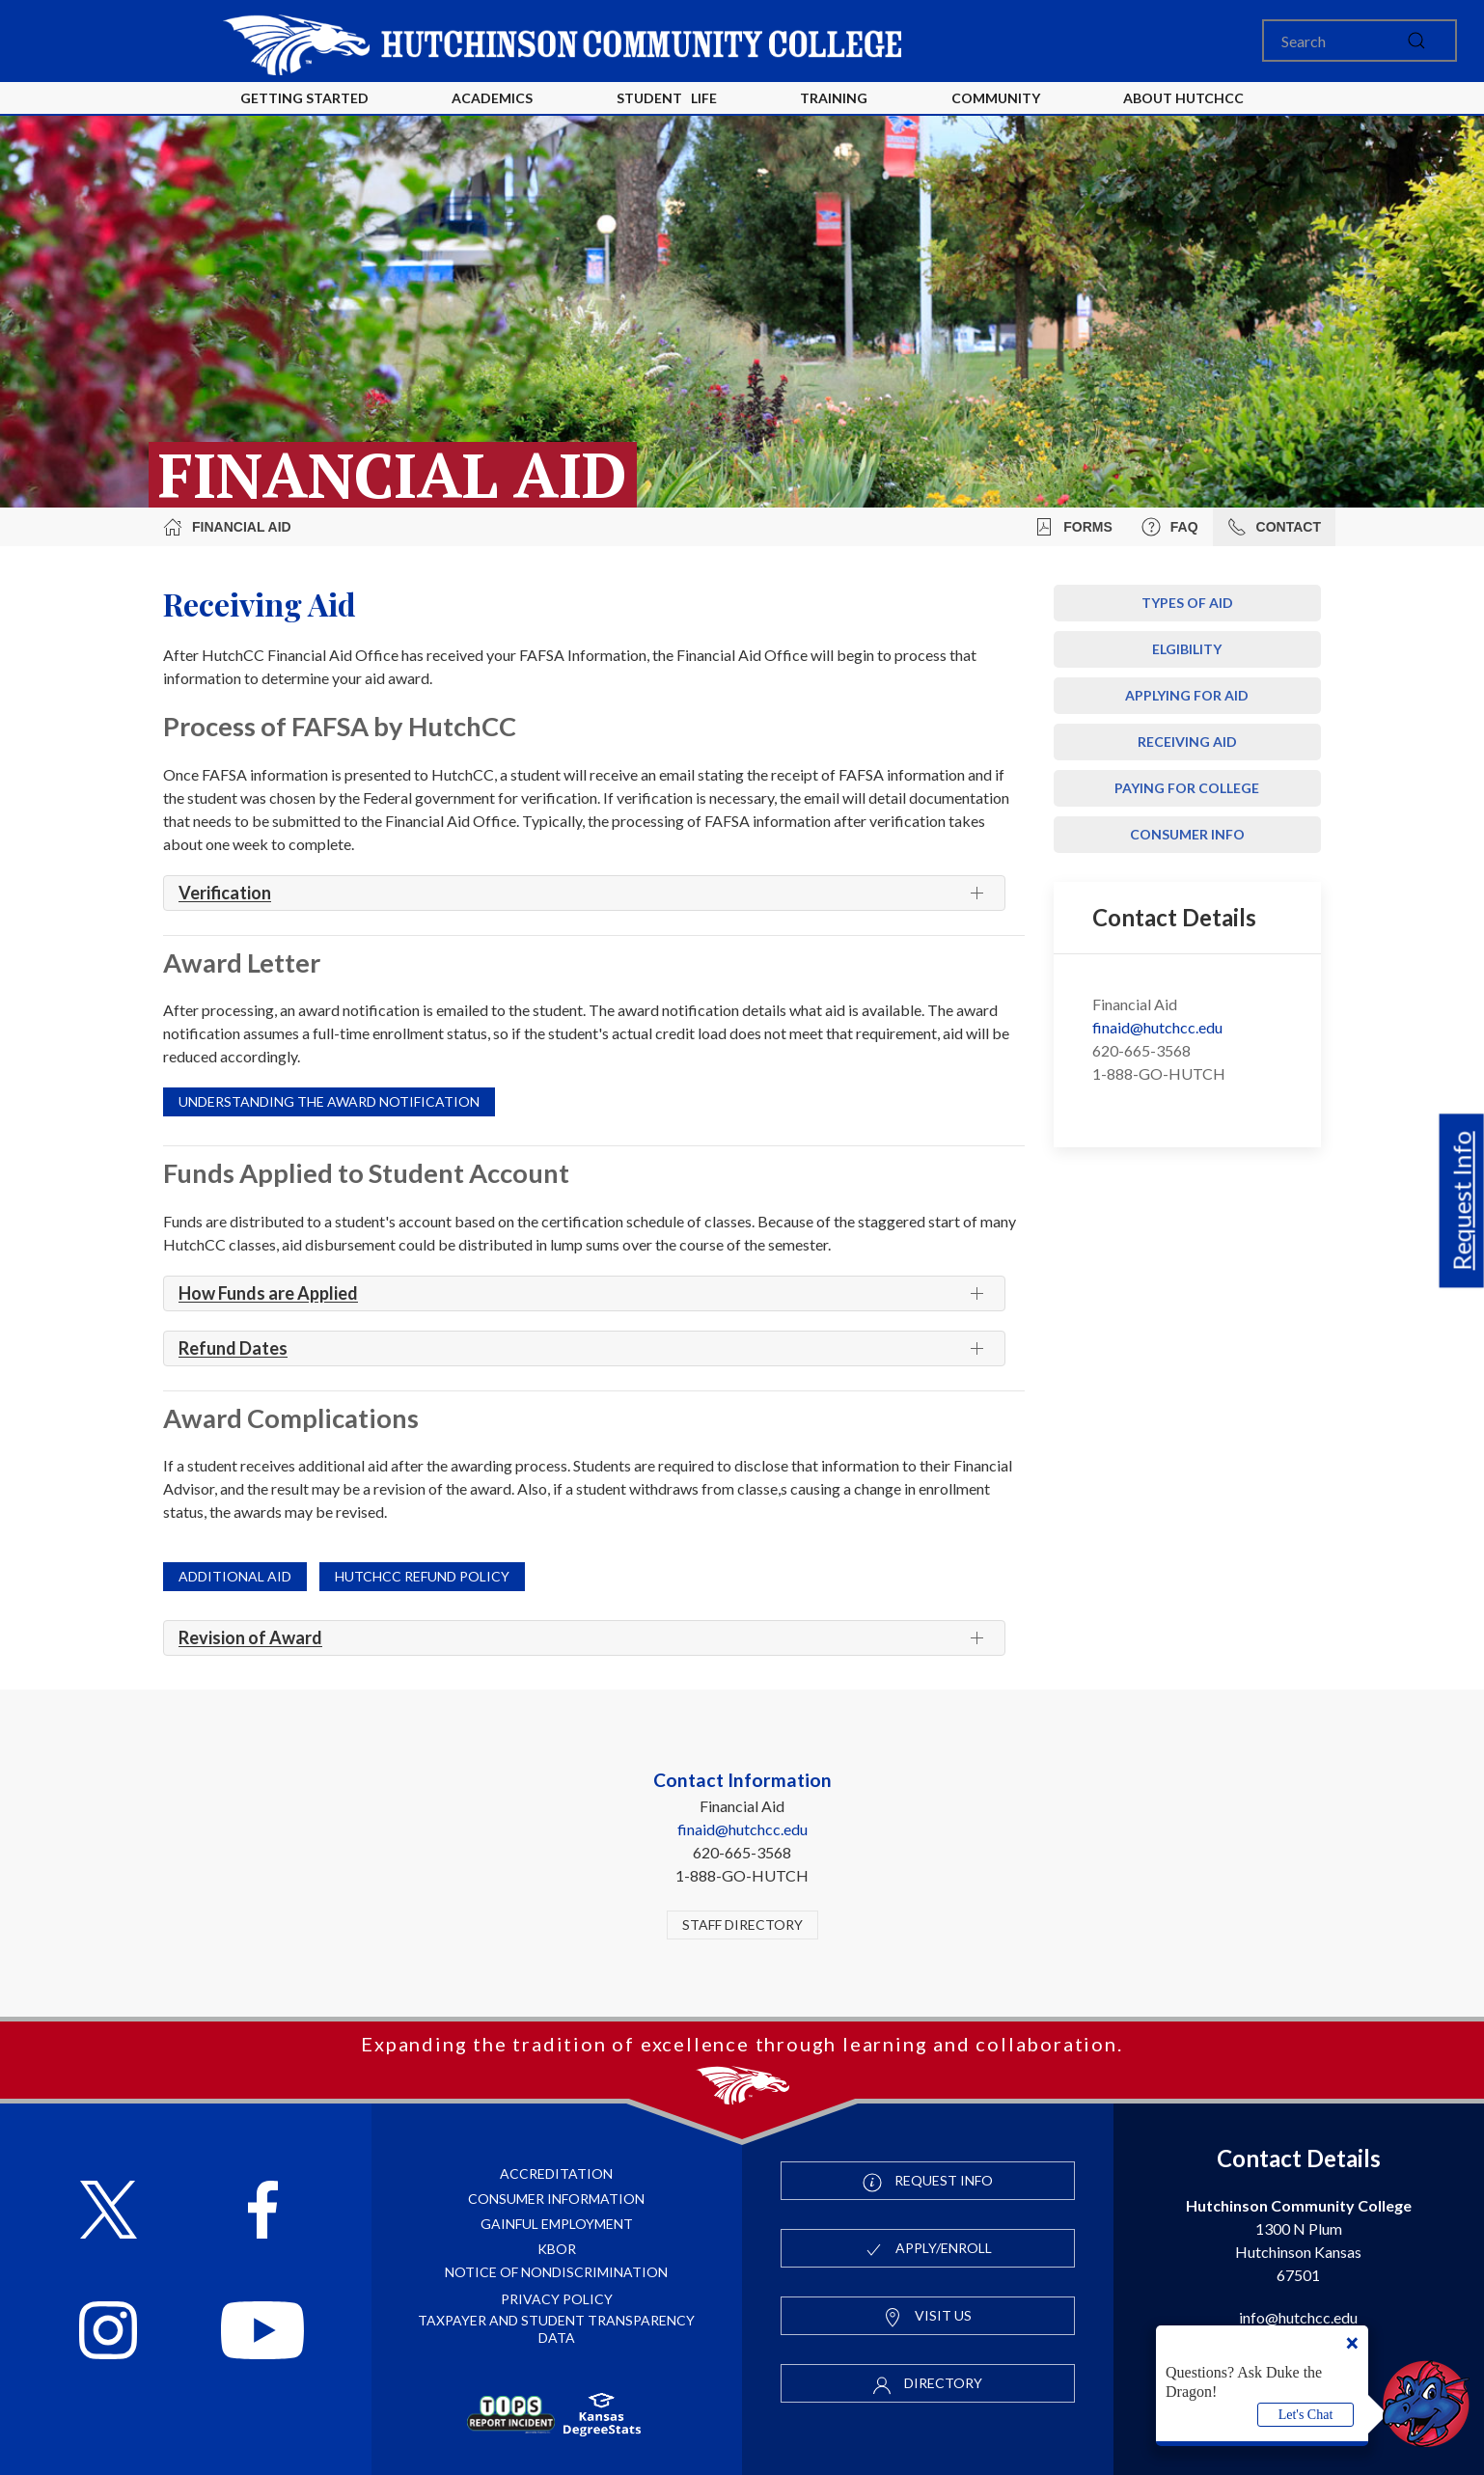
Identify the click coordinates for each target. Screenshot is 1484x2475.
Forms (1073, 526)
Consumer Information (556, 2198)
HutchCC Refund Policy (422, 1576)
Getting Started (304, 98)
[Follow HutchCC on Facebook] (263, 2212)
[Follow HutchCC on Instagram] (108, 2333)
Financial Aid (227, 526)
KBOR (556, 2249)
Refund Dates (233, 1348)
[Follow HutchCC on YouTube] (262, 2333)
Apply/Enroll (928, 2249)
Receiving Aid (1187, 741)
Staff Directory (742, 1924)
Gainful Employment (557, 2223)
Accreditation (556, 2173)
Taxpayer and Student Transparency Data (556, 2329)
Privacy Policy (557, 2299)
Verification (225, 892)
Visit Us (927, 2316)
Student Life (667, 98)
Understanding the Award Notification (329, 1101)
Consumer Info (1187, 834)
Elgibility (1187, 649)
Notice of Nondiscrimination (556, 2272)
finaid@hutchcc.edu (1157, 1027)
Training (833, 98)
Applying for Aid (1187, 695)
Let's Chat (1305, 2414)
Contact (1274, 526)
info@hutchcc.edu (1298, 2317)
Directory (927, 2384)
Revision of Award (250, 1637)
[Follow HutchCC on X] (108, 2212)
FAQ (1169, 526)
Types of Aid (1187, 602)
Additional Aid (235, 1576)
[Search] (1359, 40)
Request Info (1461, 1200)
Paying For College (1186, 788)
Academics (492, 98)
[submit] (1416, 40)
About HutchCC (1183, 98)
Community (995, 98)
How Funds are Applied (268, 1293)
